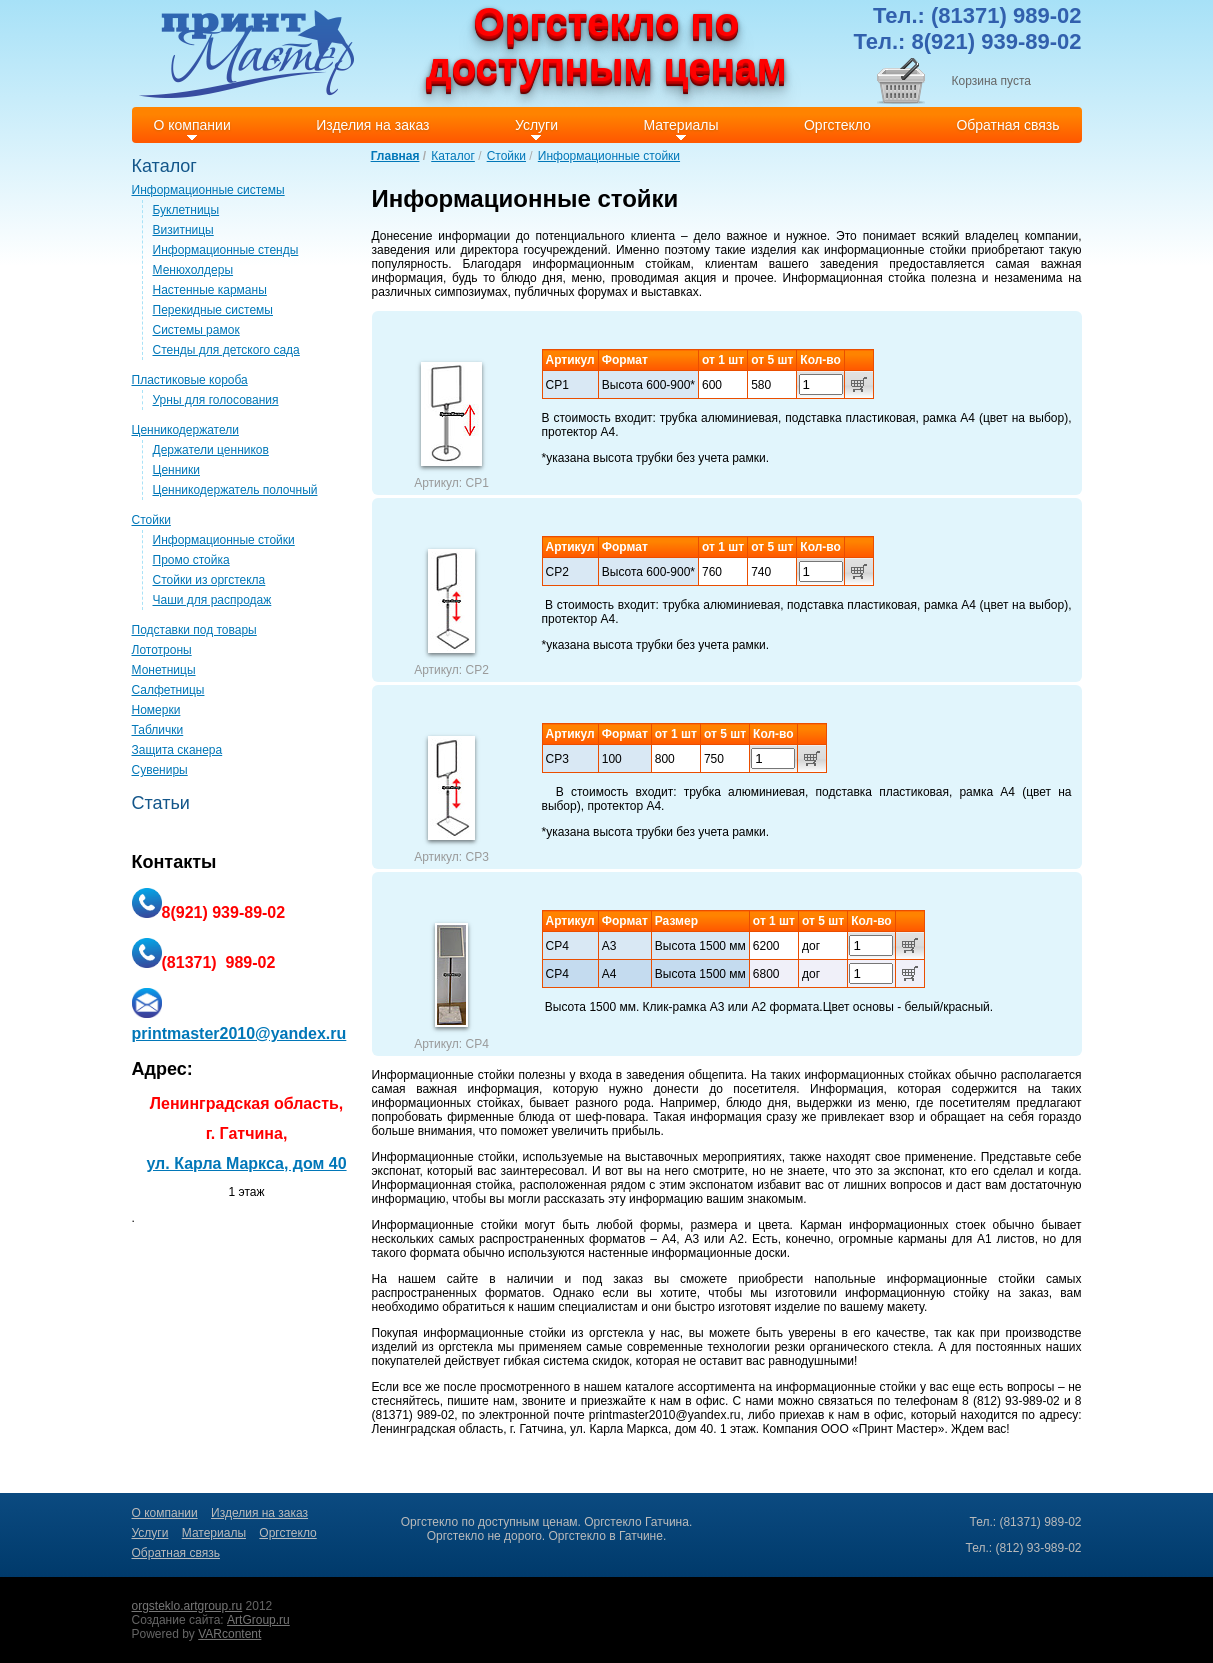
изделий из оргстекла (432, 1347)
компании (1052, 236)
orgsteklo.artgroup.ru (187, 1606)
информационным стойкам (611, 264)
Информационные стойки (609, 156)
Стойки (506, 156)
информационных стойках (877, 1075)
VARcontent (229, 1634)
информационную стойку (917, 1293)
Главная (395, 156)
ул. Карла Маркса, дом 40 (246, 1163)
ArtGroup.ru (258, 1620)
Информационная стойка (854, 278)
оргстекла (616, 1333)
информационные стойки (895, 250)
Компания (790, 1429)
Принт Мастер (898, 1429)
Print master (247, 53)
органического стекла (870, 1347)
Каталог (453, 156)
